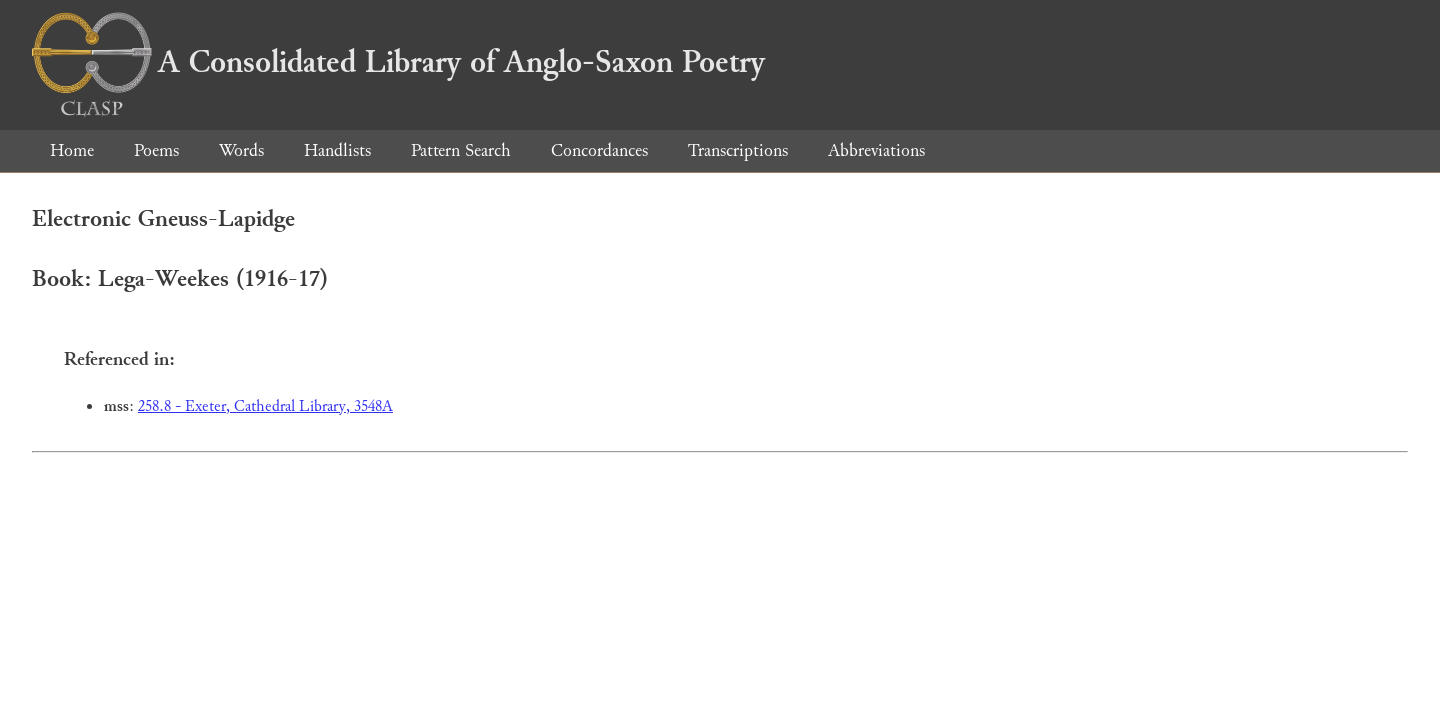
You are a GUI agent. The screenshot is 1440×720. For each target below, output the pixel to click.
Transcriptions (738, 150)
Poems (156, 150)
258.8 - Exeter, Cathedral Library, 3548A (265, 406)
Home (72, 150)
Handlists (337, 150)
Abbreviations (876, 150)
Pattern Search (461, 150)
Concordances (599, 150)
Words (241, 150)
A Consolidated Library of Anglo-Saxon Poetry (398, 62)
